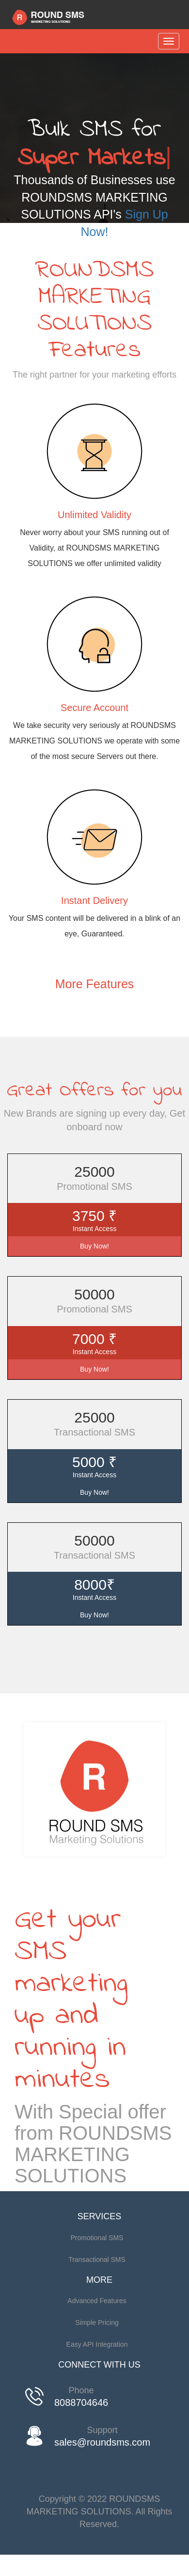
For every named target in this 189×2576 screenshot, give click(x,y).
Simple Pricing (96, 2322)
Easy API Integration (97, 2344)
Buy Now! (94, 1246)
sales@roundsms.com (102, 2442)
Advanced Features (96, 2301)
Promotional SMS (97, 2238)
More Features (94, 984)
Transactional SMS (97, 2259)
